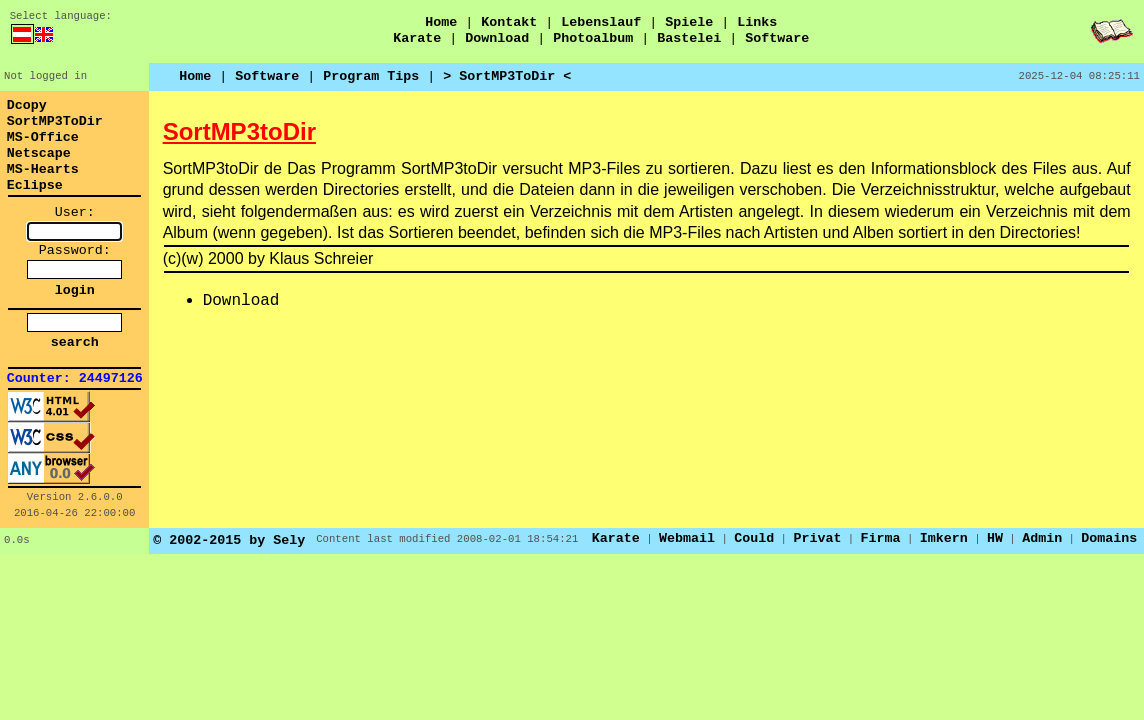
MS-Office (43, 137)
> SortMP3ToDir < (507, 76)
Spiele (689, 22)
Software (777, 38)
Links (757, 22)
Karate (417, 38)
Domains (1109, 538)
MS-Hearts (43, 169)
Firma (881, 538)
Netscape (39, 153)
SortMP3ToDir (55, 121)
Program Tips (371, 76)
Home (441, 22)
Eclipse (35, 185)
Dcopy (27, 105)
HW (995, 538)
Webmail (687, 538)
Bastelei (689, 38)
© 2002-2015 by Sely (229, 540)
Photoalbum (593, 38)
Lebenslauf (601, 22)
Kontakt (509, 22)
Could (754, 538)
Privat (817, 538)
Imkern (944, 538)
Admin (1042, 538)
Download (497, 38)
